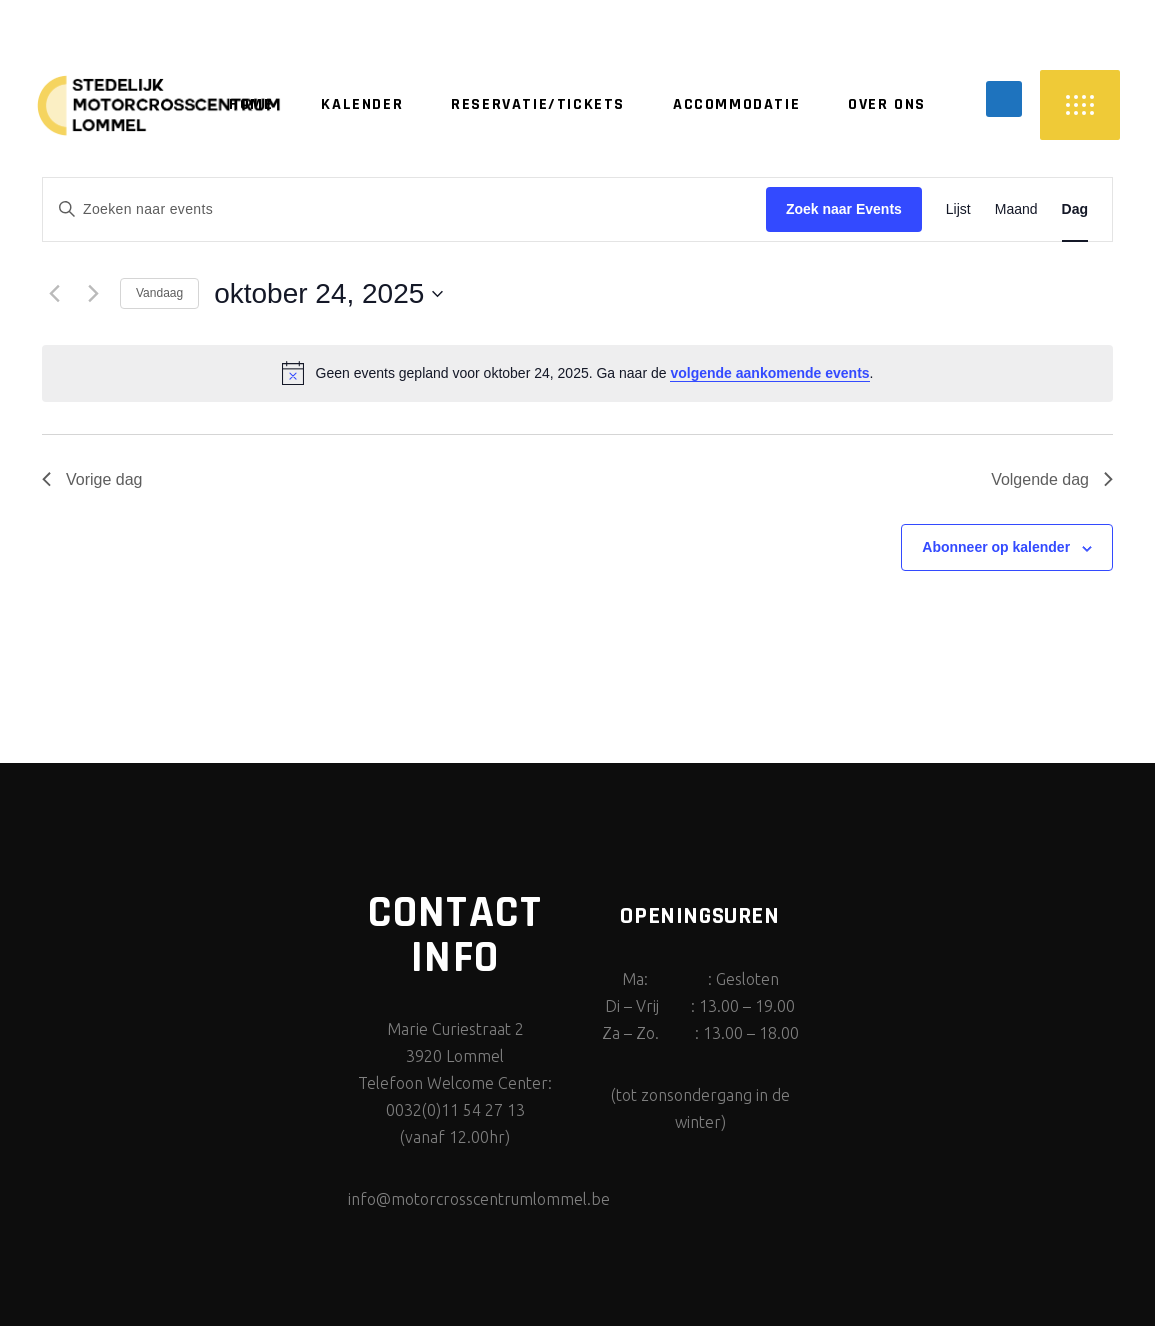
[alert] (577, 373)
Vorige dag (92, 479)
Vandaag (159, 293)
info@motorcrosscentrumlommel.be (479, 1199)
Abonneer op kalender (996, 547)
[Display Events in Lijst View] (958, 209)
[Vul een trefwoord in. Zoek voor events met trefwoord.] (404, 209)
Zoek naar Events (844, 209)
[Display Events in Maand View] (1016, 209)
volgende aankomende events (769, 373)
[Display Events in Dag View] (1075, 209)
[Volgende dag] (93, 294)
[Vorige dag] (54, 294)
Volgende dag (1052, 479)
